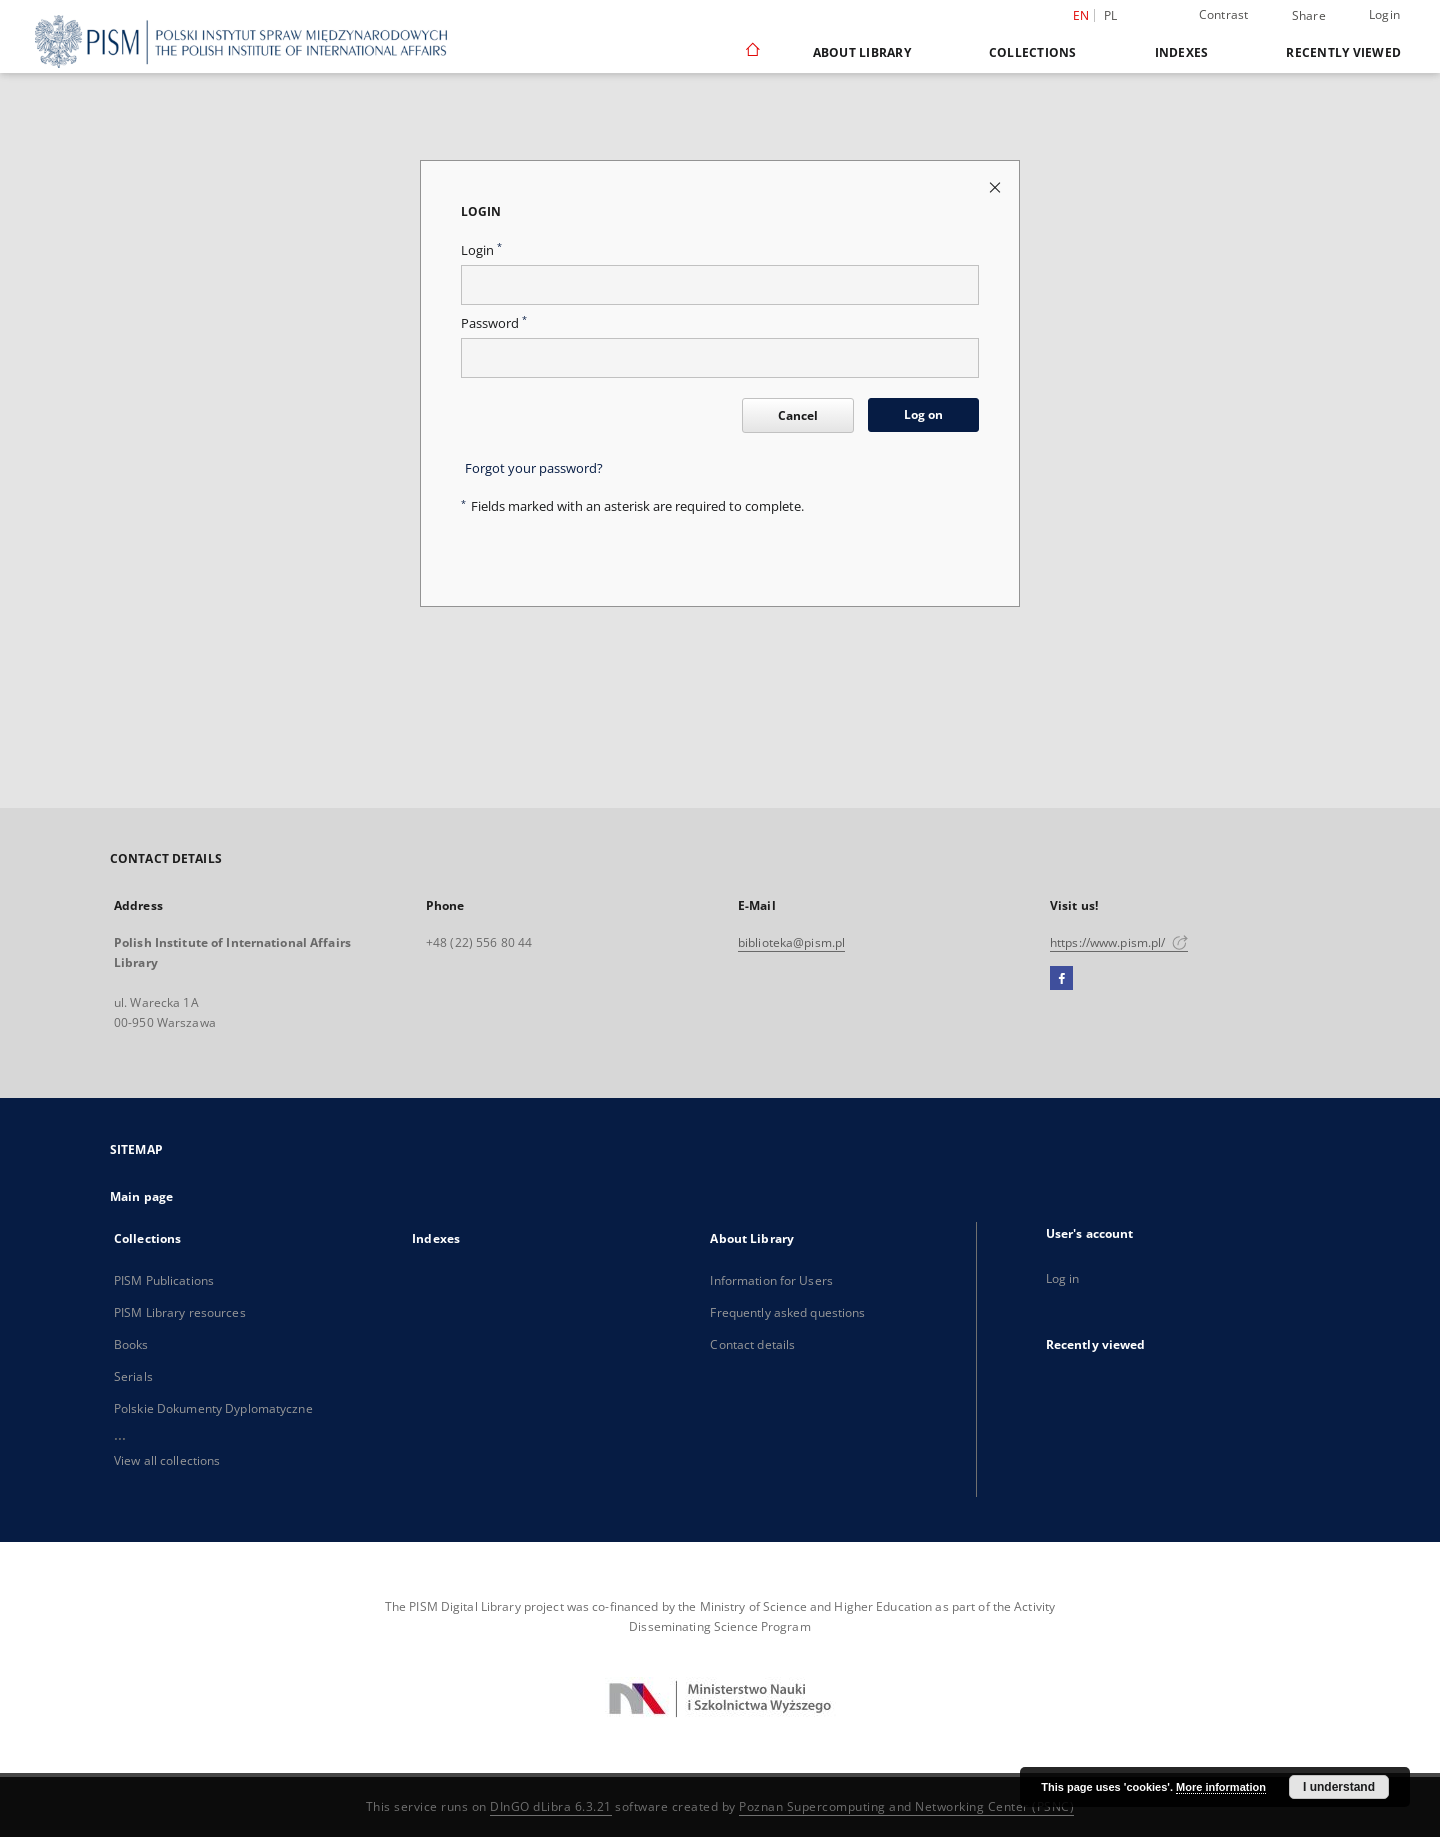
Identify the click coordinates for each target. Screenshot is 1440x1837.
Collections (1033, 52)
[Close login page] (996, 186)
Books (131, 1344)
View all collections (167, 1460)
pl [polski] (1111, 15)
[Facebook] (1061, 979)
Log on (923, 414)
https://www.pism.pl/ (1119, 942)
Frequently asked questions (787, 1312)
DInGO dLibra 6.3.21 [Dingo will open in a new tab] (551, 1806)
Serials (133, 1376)
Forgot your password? (534, 468)
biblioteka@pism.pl (791, 942)
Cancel (798, 415)
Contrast (1224, 14)
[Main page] (751, 52)
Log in (1063, 1278)
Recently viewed (1343, 52)
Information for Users (771, 1280)
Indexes (1182, 52)
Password (494, 323)
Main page (141, 1196)
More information (1221, 1787)
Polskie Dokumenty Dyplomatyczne (213, 1408)
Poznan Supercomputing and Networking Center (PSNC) (906, 1806)
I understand (1339, 1787)
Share (1309, 16)
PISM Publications (164, 1280)
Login (1384, 14)
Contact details (752, 1344)
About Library (862, 52)
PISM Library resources (180, 1312)
